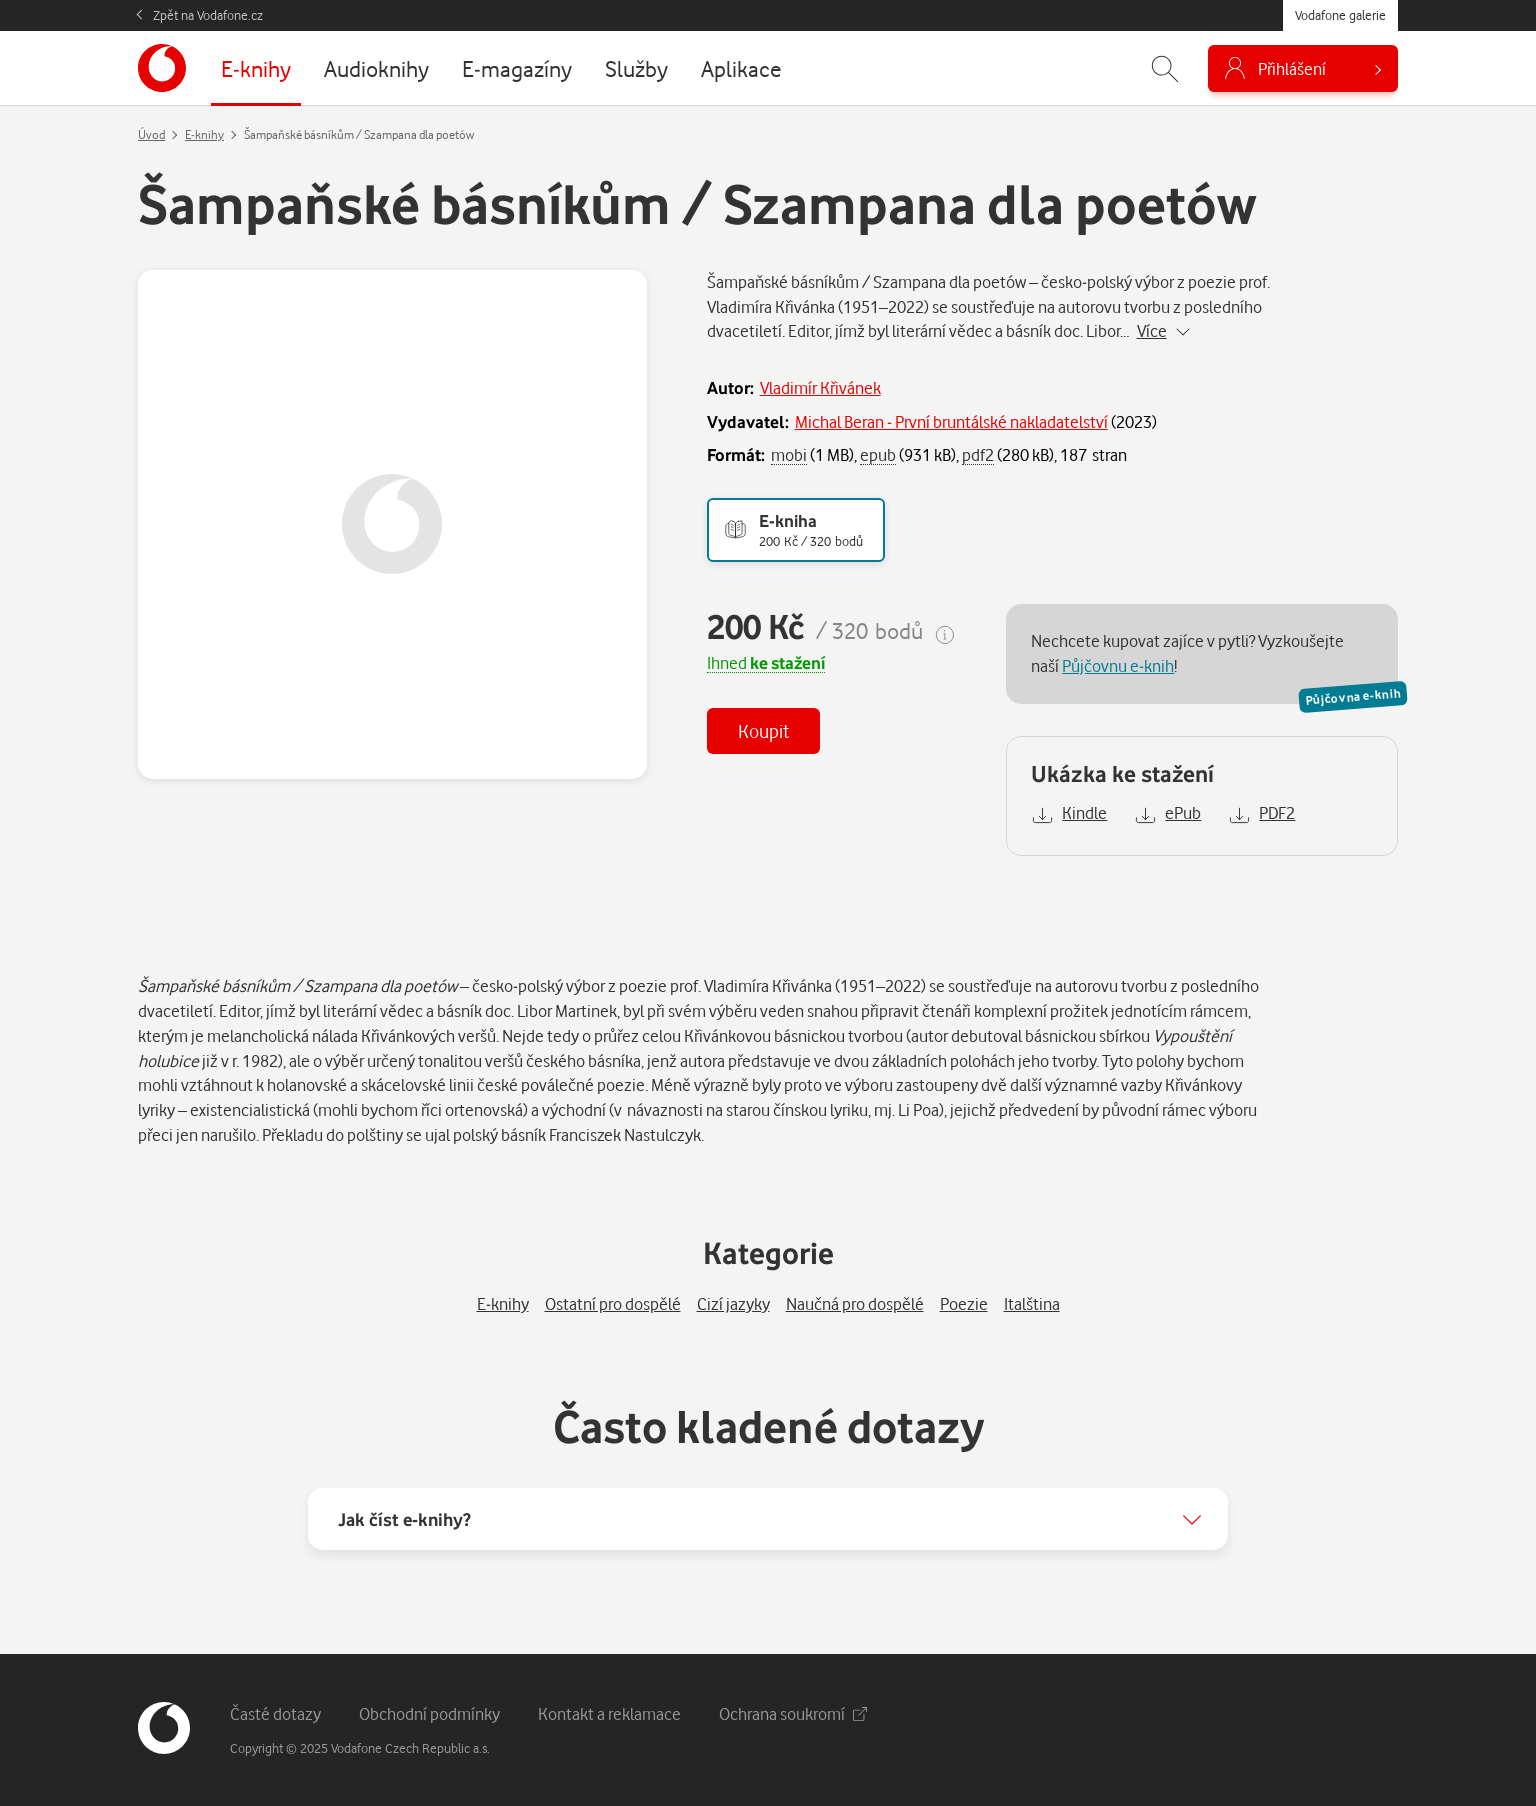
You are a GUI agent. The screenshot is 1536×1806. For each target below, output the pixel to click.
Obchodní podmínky (429, 1713)
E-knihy (204, 134)
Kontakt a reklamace (609, 1713)
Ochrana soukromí (793, 1713)
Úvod (151, 134)
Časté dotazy (275, 1713)
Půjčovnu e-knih (1118, 665)
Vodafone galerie (1340, 15)
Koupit (763, 730)
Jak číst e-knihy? (404, 1519)
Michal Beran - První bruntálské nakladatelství (951, 421)
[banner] (162, 68)
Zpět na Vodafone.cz (208, 15)
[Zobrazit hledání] (1165, 68)
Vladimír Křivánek (820, 387)
